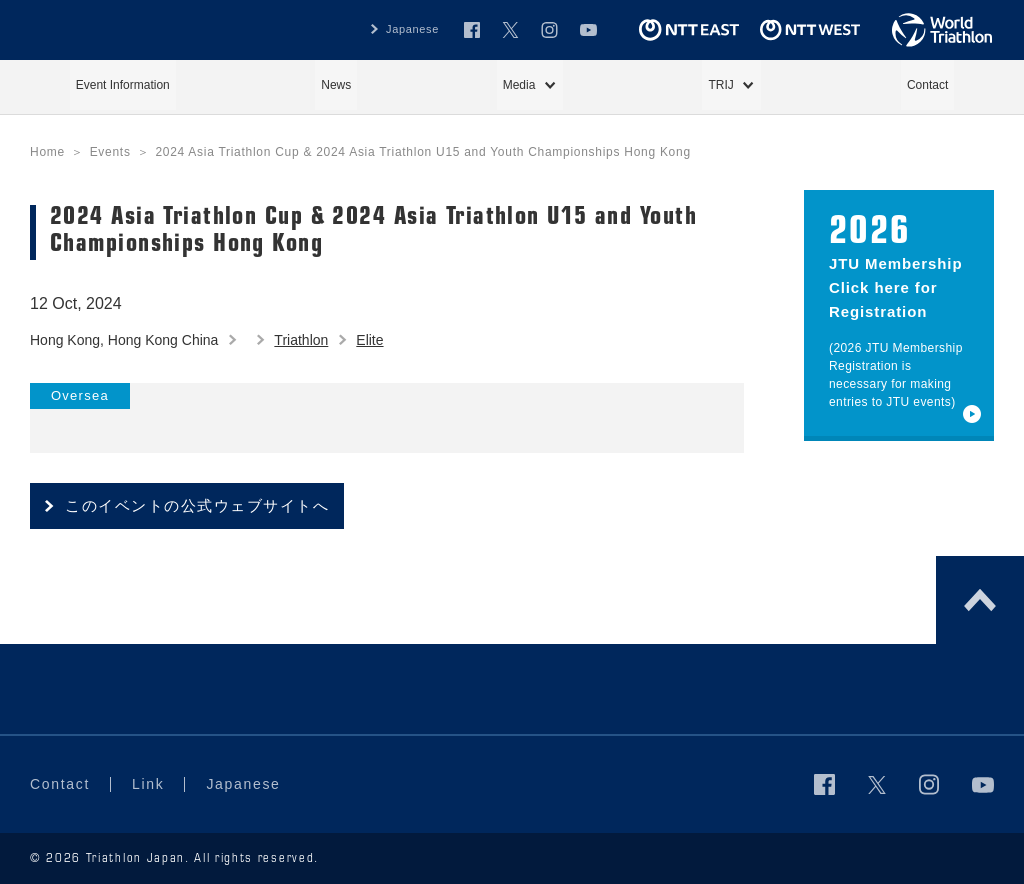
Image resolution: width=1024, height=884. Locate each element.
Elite (369, 340)
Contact (927, 85)
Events (110, 152)
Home (47, 152)
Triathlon (301, 340)
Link (148, 784)
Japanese (412, 29)
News (336, 85)
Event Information (123, 85)
